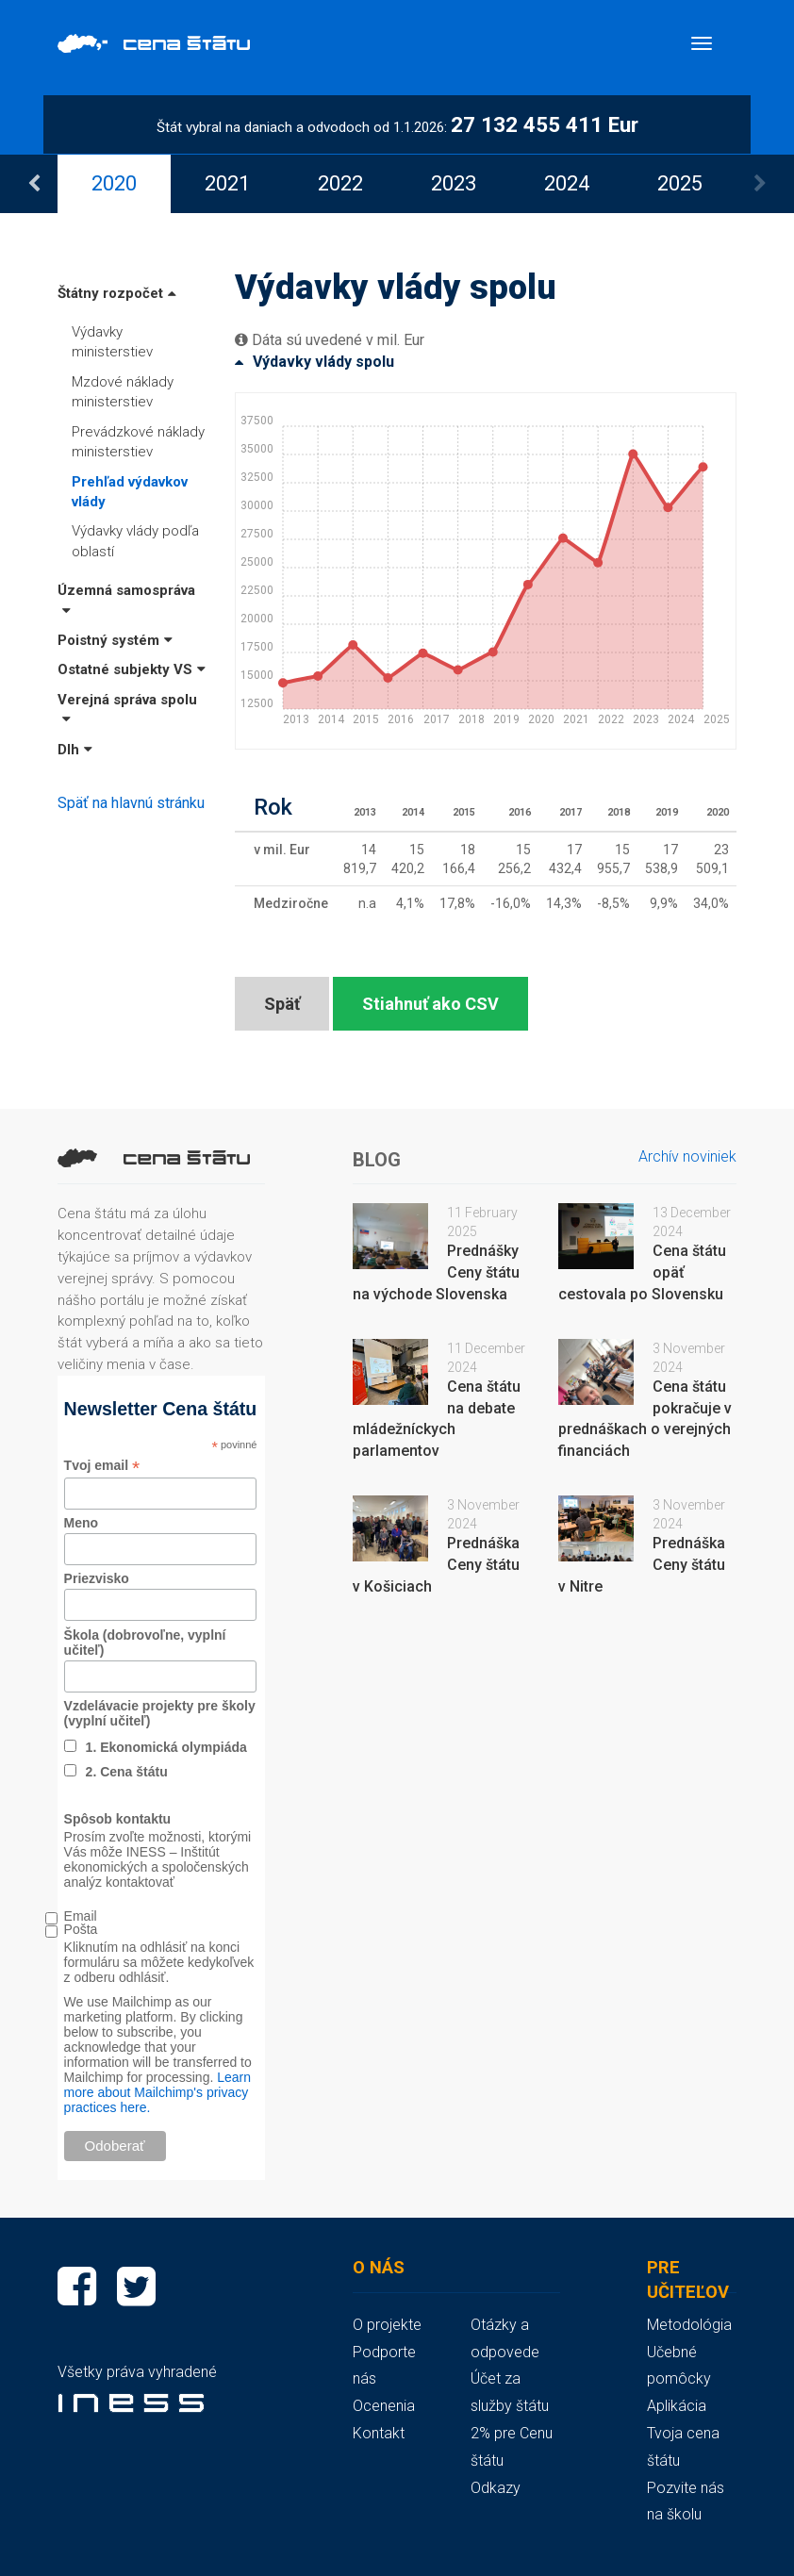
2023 (453, 183)
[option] (114, 183)
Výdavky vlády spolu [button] (314, 362)
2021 (227, 183)
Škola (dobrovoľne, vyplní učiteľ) (145, 1642)
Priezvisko (96, 1578)
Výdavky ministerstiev (112, 341)
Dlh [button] (75, 749)
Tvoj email (102, 1466)
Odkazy (496, 2488)
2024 (566, 183)
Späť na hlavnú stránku (131, 803)
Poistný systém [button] (115, 640)
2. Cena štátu (127, 1771)
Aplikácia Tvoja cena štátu (683, 2433)
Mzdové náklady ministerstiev (123, 391)
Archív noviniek (687, 1156)
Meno (81, 1522)
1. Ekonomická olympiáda (166, 1747)
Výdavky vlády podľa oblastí (135, 540)
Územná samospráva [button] (126, 599)
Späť (282, 1004)
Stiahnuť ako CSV (430, 1004)
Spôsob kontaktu (118, 1818)
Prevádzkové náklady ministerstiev (138, 441)
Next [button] (760, 183)
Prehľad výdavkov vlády (130, 491)
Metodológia (689, 2325)
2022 (340, 183)
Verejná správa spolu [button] (127, 708)
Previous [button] (34, 183)
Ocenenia (384, 2406)
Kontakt (379, 2433)
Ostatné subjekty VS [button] (132, 669)
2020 (114, 183)
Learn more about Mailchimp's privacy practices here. (157, 2092)
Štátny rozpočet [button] (117, 293)
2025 (680, 183)
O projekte (387, 2325)
